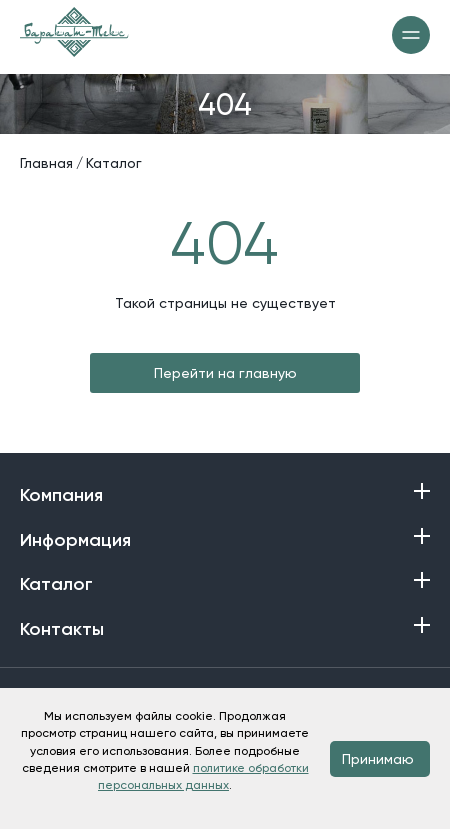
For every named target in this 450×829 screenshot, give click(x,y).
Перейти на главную (225, 373)
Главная (46, 163)
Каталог (114, 163)
